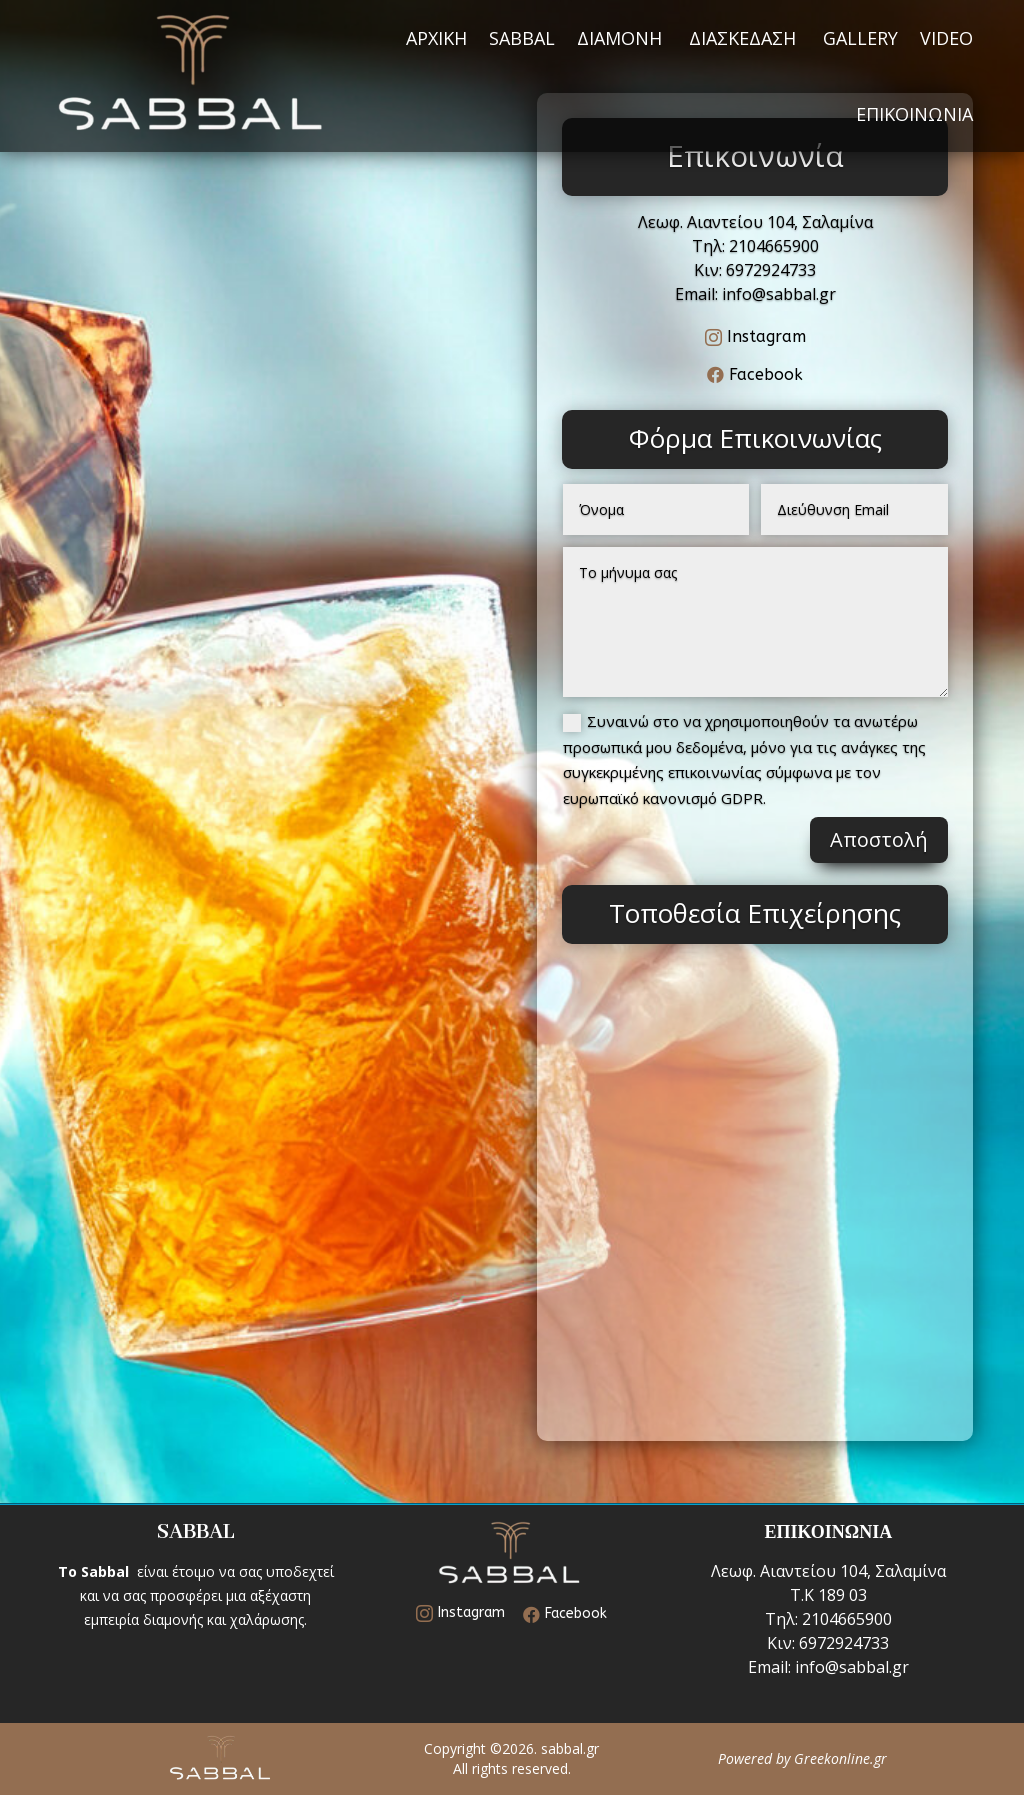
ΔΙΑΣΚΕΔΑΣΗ (745, 38)
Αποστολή (879, 839)
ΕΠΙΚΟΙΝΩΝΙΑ (914, 114)
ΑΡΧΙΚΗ (436, 38)
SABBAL (522, 38)
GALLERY (860, 38)
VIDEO (946, 38)
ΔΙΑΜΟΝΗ (622, 38)
